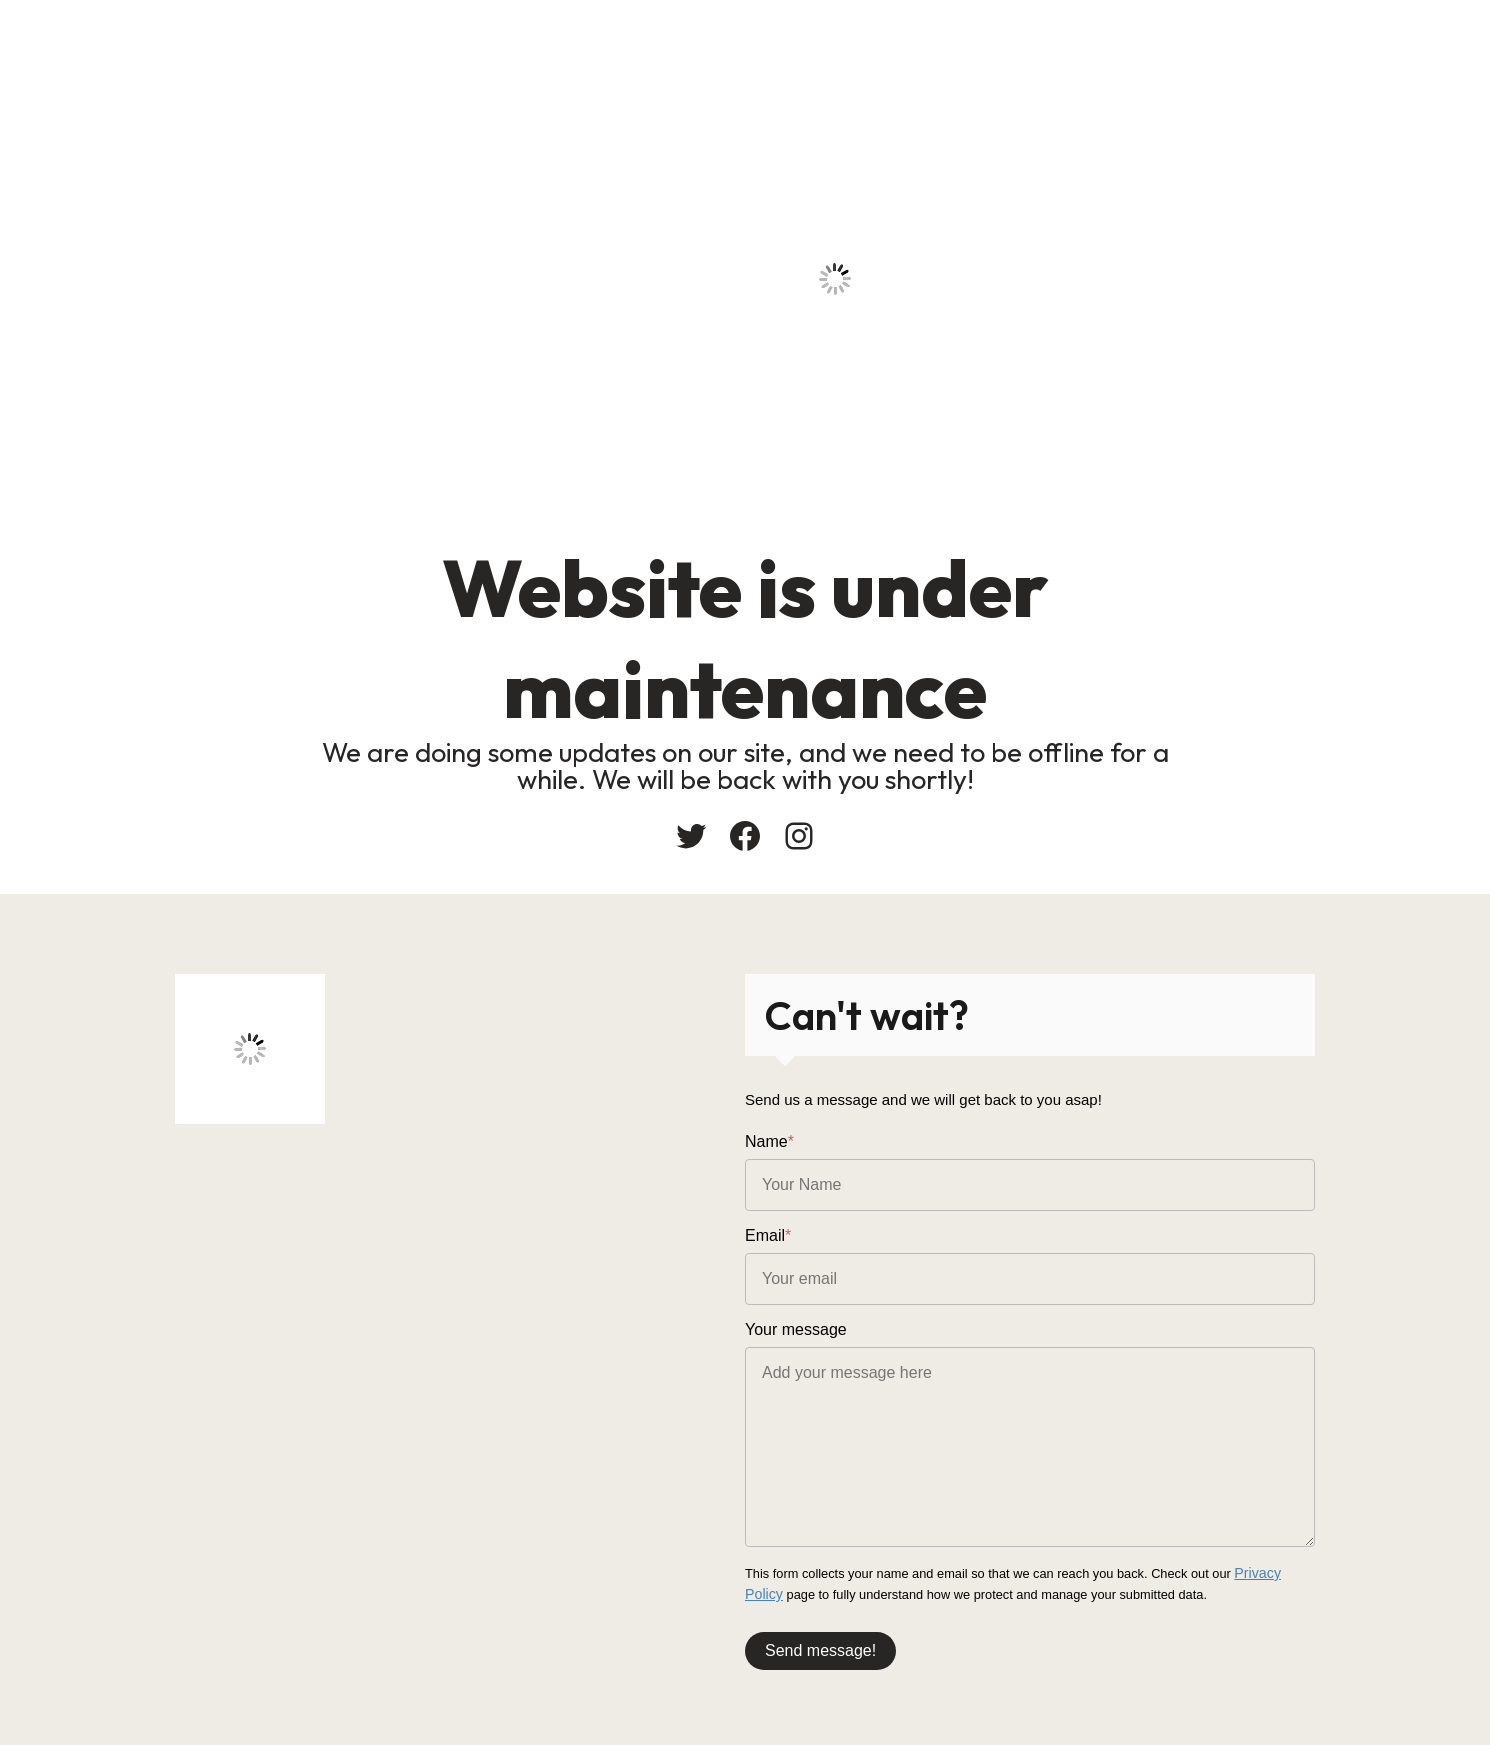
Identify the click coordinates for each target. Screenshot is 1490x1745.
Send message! (820, 1645)
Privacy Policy (1274, 1572)
